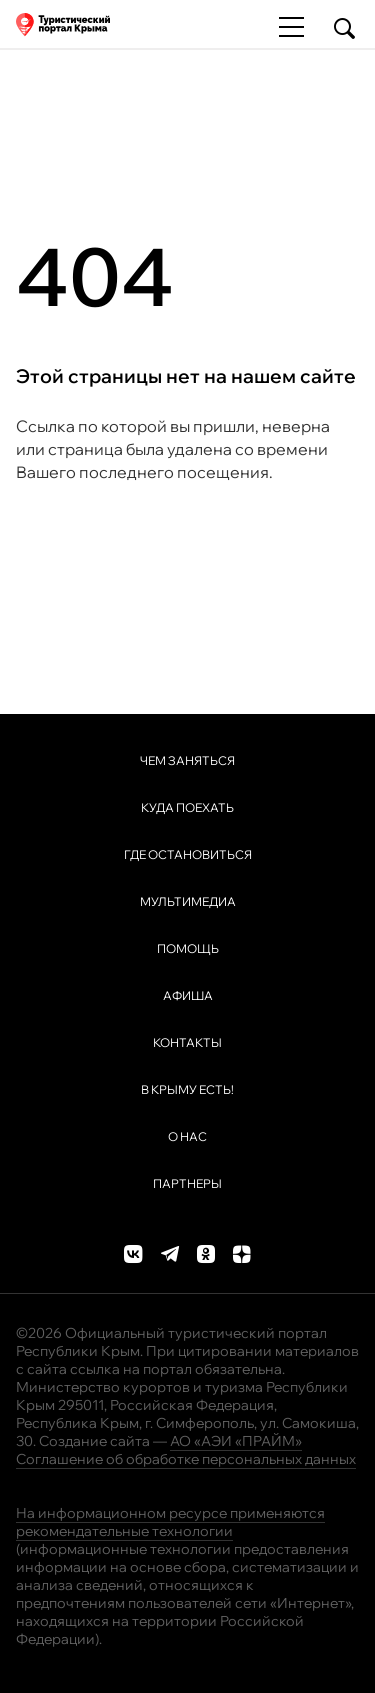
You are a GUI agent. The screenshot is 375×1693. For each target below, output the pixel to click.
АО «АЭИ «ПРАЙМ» (236, 1441)
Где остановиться (188, 854)
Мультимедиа (188, 901)
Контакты (187, 1042)
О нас (187, 1136)
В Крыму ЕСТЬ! (187, 1089)
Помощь (188, 948)
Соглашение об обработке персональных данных (186, 1459)
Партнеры (187, 1183)
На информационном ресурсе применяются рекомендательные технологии (170, 1522)
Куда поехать (187, 807)
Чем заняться (187, 760)
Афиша (188, 995)
